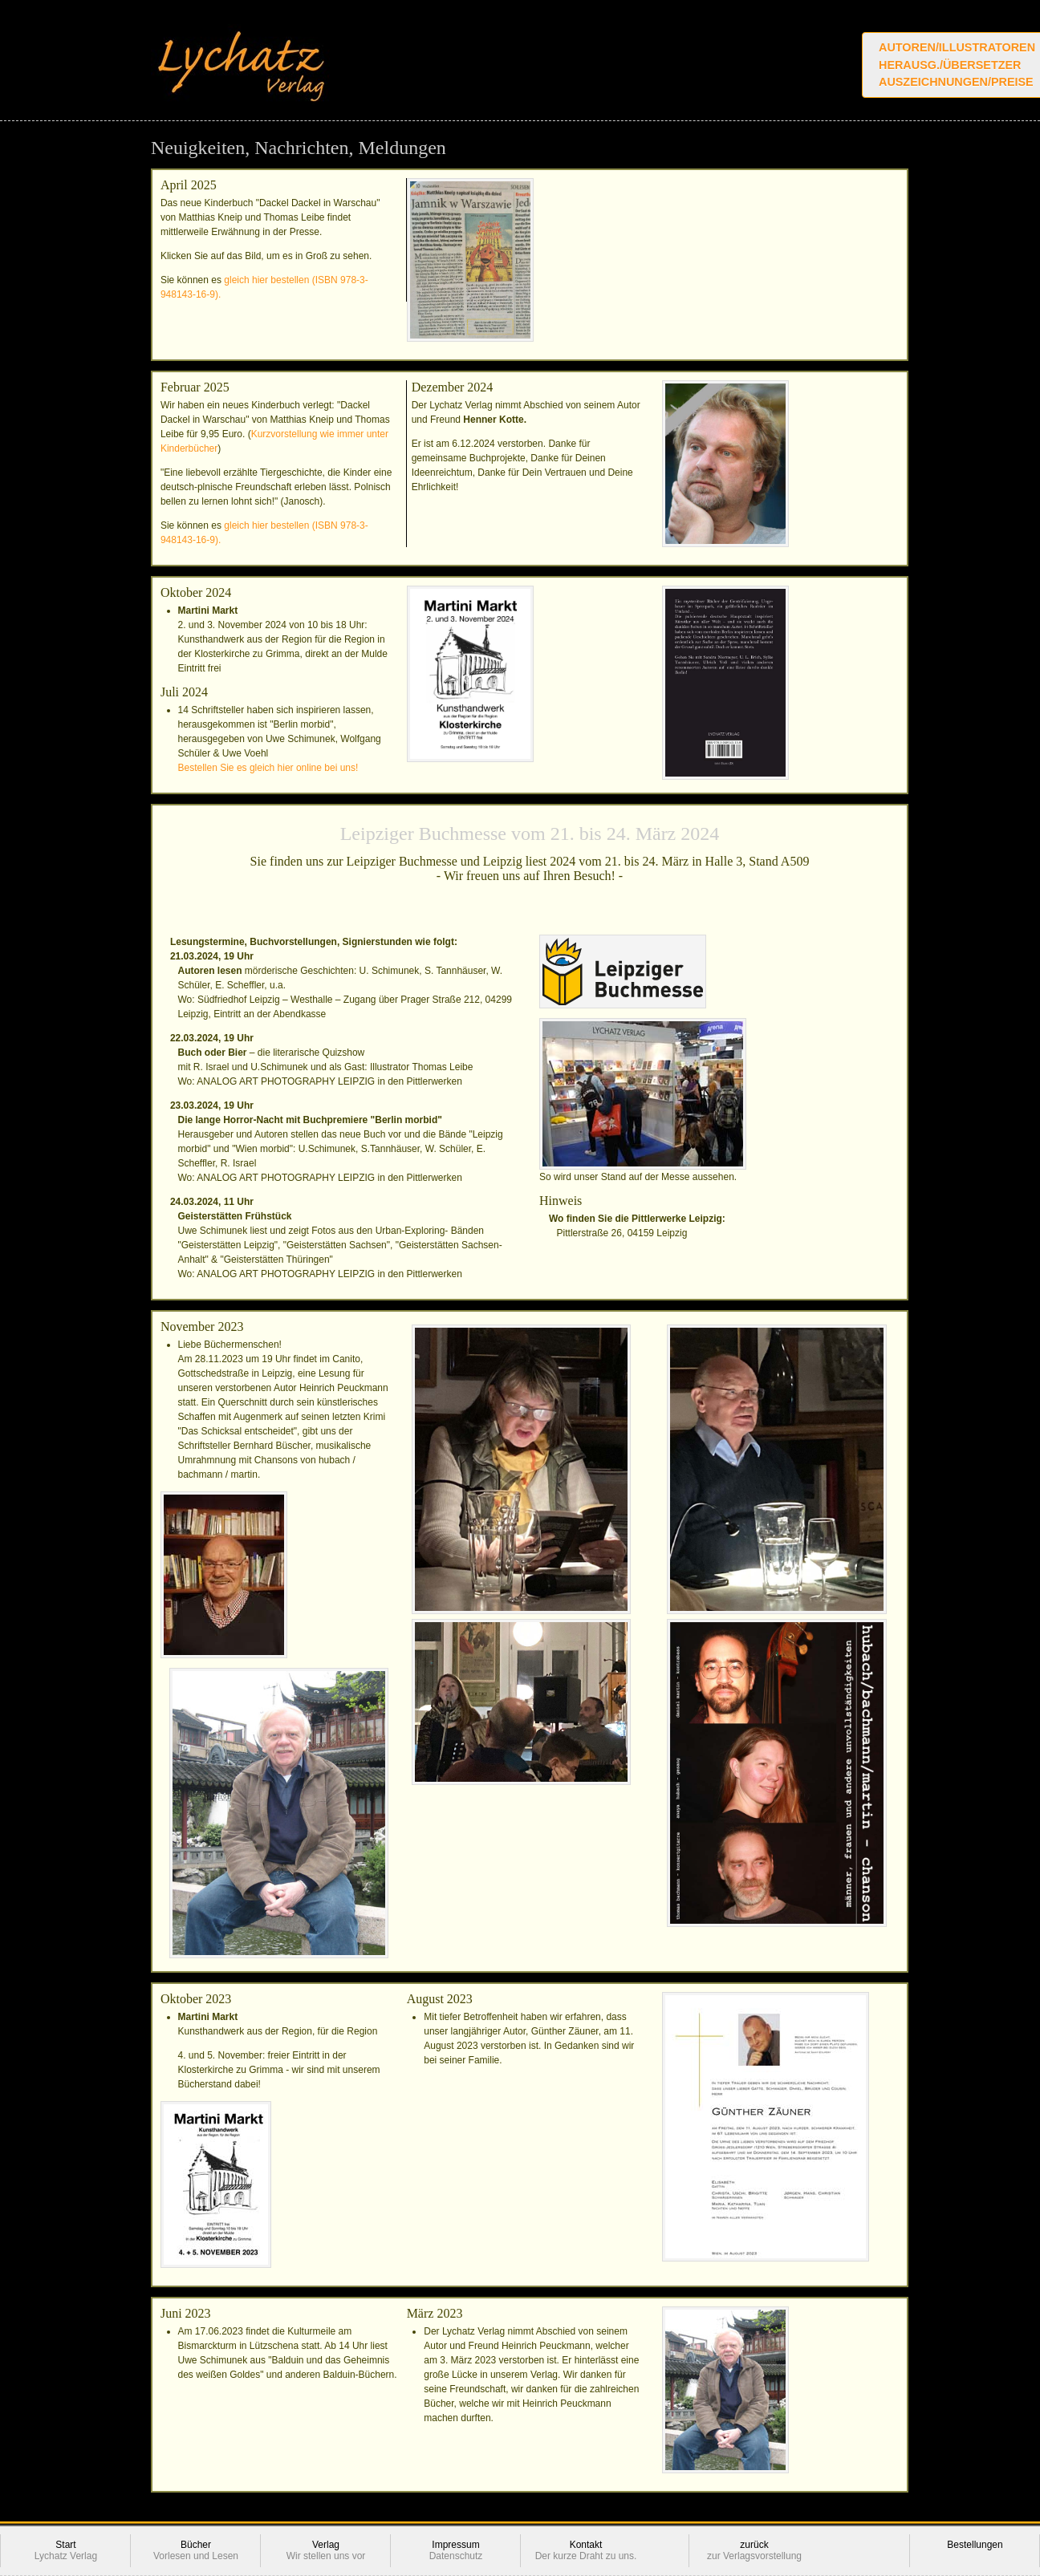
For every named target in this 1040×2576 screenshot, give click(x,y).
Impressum (456, 2550)
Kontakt (586, 2550)
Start (66, 2550)
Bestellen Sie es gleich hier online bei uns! (268, 767)
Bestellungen (975, 2550)
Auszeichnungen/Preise (956, 81)
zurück (754, 2550)
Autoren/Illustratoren (957, 47)
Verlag (326, 2550)
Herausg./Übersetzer (950, 65)
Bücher (196, 2550)
